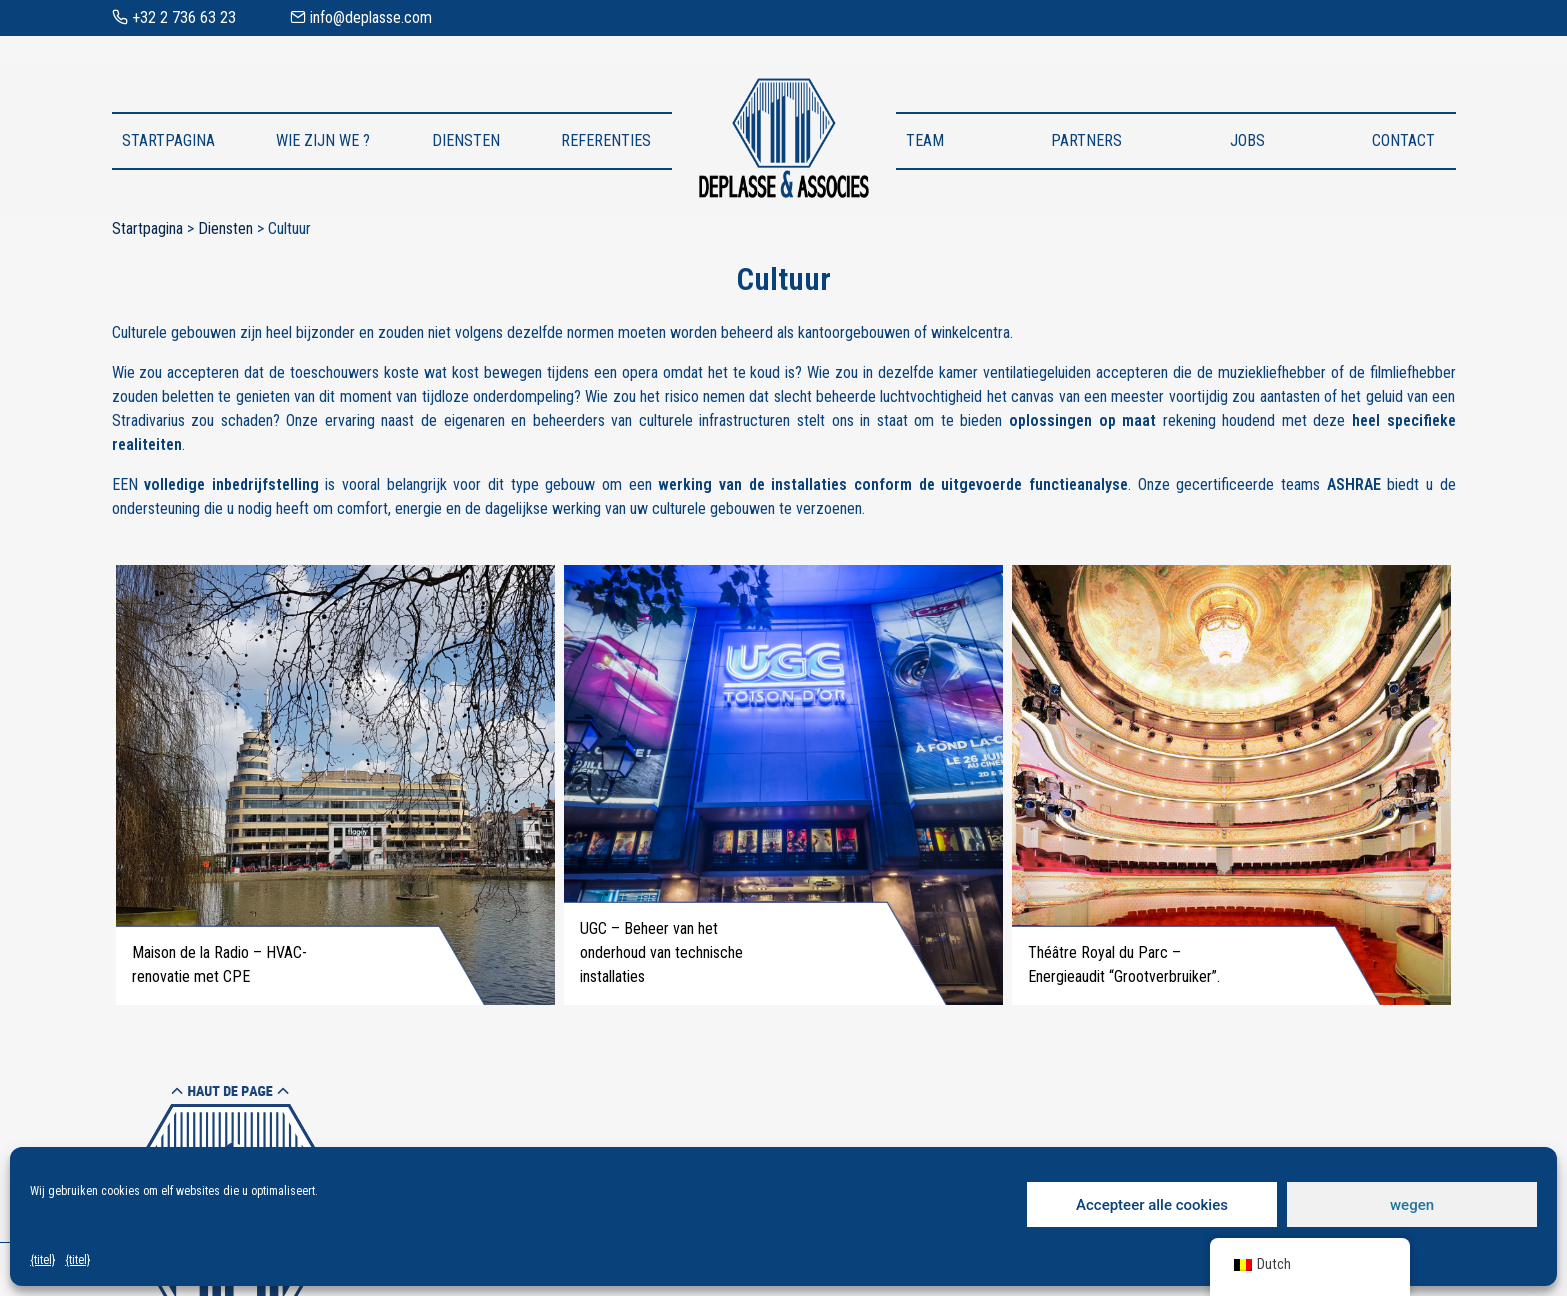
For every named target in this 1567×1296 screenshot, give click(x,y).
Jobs (1247, 140)
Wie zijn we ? (323, 140)
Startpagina (168, 140)
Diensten (466, 140)
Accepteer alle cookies (1152, 1205)
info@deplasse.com (361, 17)
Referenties (606, 140)
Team (925, 140)
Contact (1403, 140)
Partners (1086, 140)
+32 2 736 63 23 (174, 17)
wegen (1412, 1205)
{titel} (42, 1260)
